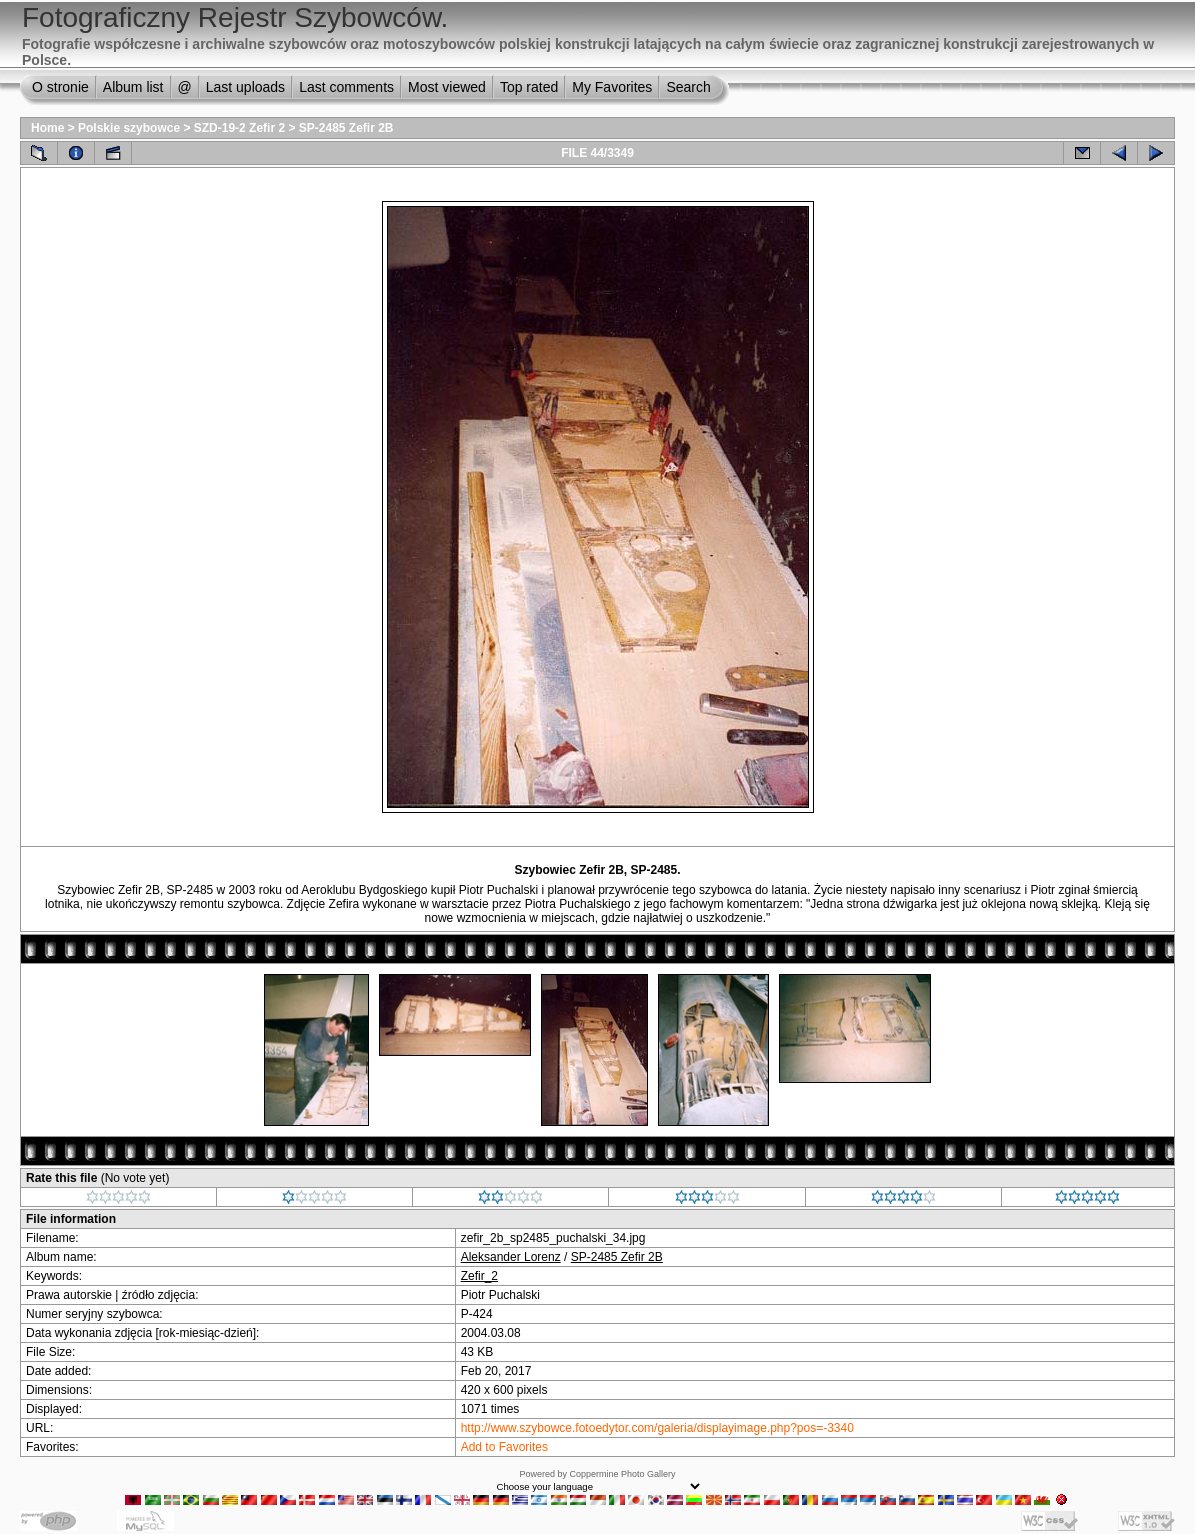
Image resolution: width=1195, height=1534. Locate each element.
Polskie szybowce (129, 128)
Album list (133, 87)
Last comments (346, 87)
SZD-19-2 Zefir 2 (239, 128)
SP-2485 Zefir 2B (346, 128)
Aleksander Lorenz (511, 1257)
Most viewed (447, 87)
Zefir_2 (479, 1276)
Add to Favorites (504, 1447)
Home (47, 128)
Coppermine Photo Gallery (622, 1474)
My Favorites (612, 87)
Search (688, 87)
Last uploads (245, 87)
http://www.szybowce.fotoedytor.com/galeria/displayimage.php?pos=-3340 (657, 1428)
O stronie (60, 87)
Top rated (529, 87)
